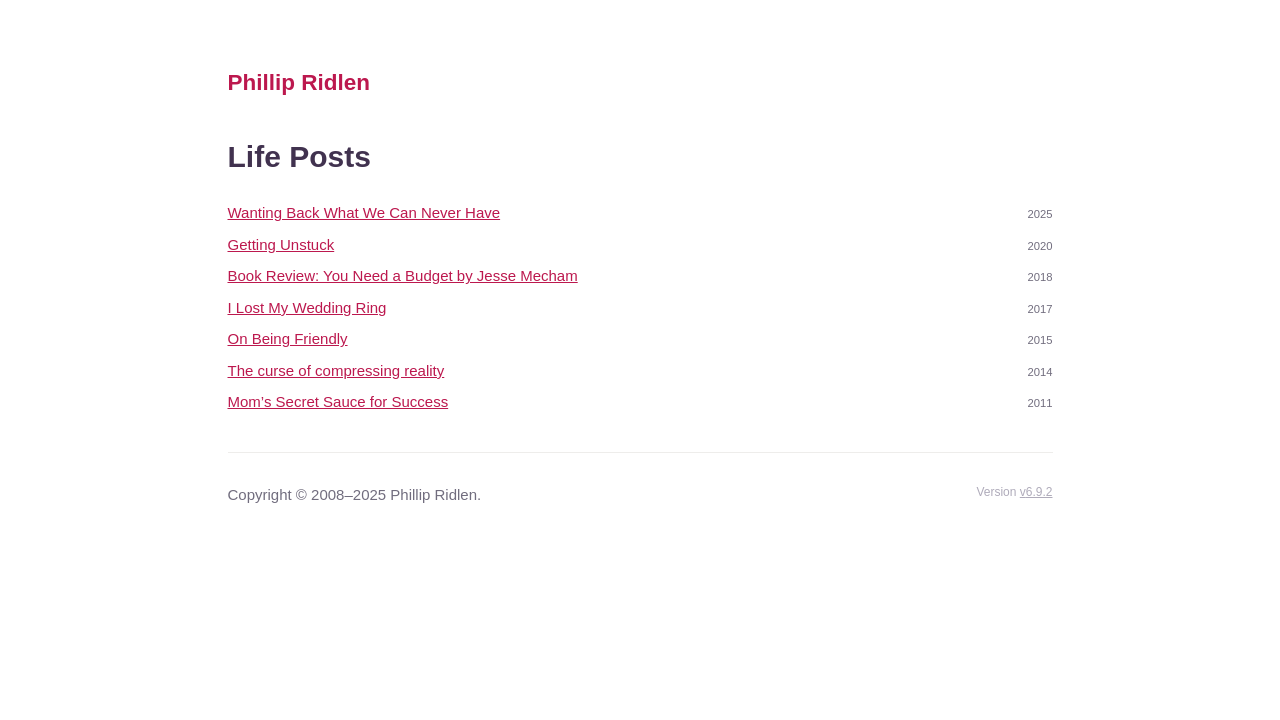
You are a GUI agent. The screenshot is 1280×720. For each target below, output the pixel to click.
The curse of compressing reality (336, 370)
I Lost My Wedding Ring (307, 307)
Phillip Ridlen (299, 82)
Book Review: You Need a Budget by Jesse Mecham (403, 275)
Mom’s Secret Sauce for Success (338, 401)
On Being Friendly (288, 338)
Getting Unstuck (281, 244)
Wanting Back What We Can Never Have (364, 212)
